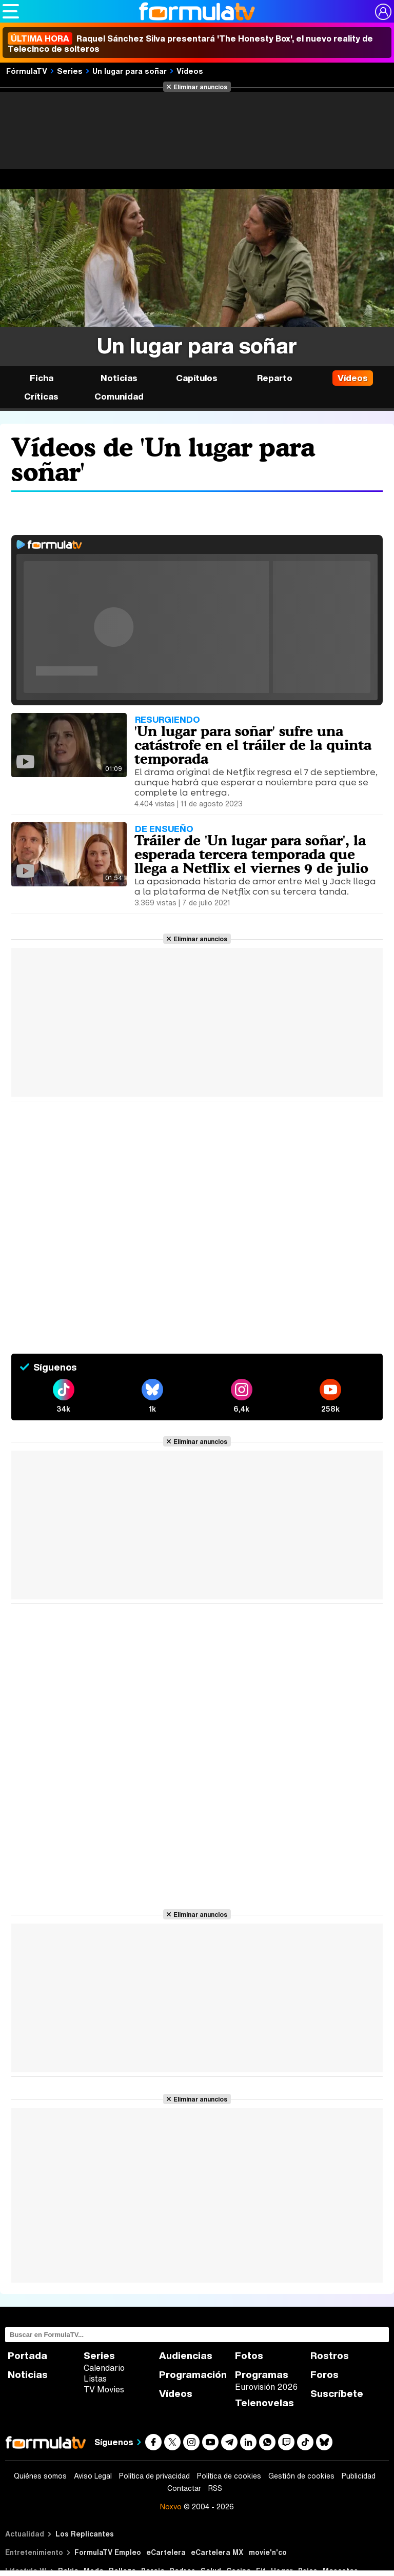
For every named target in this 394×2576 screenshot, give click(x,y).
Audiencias (185, 2356)
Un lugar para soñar (129, 70)
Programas (261, 2375)
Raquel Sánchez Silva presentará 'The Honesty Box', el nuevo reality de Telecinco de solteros (190, 43)
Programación (193, 2375)
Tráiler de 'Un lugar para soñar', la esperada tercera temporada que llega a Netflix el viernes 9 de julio (251, 854)
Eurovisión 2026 (266, 2387)
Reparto (274, 377)
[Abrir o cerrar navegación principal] (11, 11)
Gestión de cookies (301, 2476)
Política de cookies (229, 2476)
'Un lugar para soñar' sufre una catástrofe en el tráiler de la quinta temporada (252, 745)
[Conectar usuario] (383, 12)
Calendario (104, 2368)
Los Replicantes (84, 2533)
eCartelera (166, 2552)
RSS (215, 2488)
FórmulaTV (26, 70)
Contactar (184, 2488)
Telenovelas (264, 2403)
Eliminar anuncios (200, 86)
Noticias (119, 377)
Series (70, 70)
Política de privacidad (154, 2476)
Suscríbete (336, 2394)
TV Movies (104, 2389)
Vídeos (189, 70)
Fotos (249, 2356)
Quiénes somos (40, 2476)
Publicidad (359, 2476)
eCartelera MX (217, 2552)
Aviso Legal (93, 2476)
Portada (27, 2356)
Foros (324, 2375)
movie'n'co (268, 2552)
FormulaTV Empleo (107, 2552)
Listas (95, 2378)
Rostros (329, 2356)
